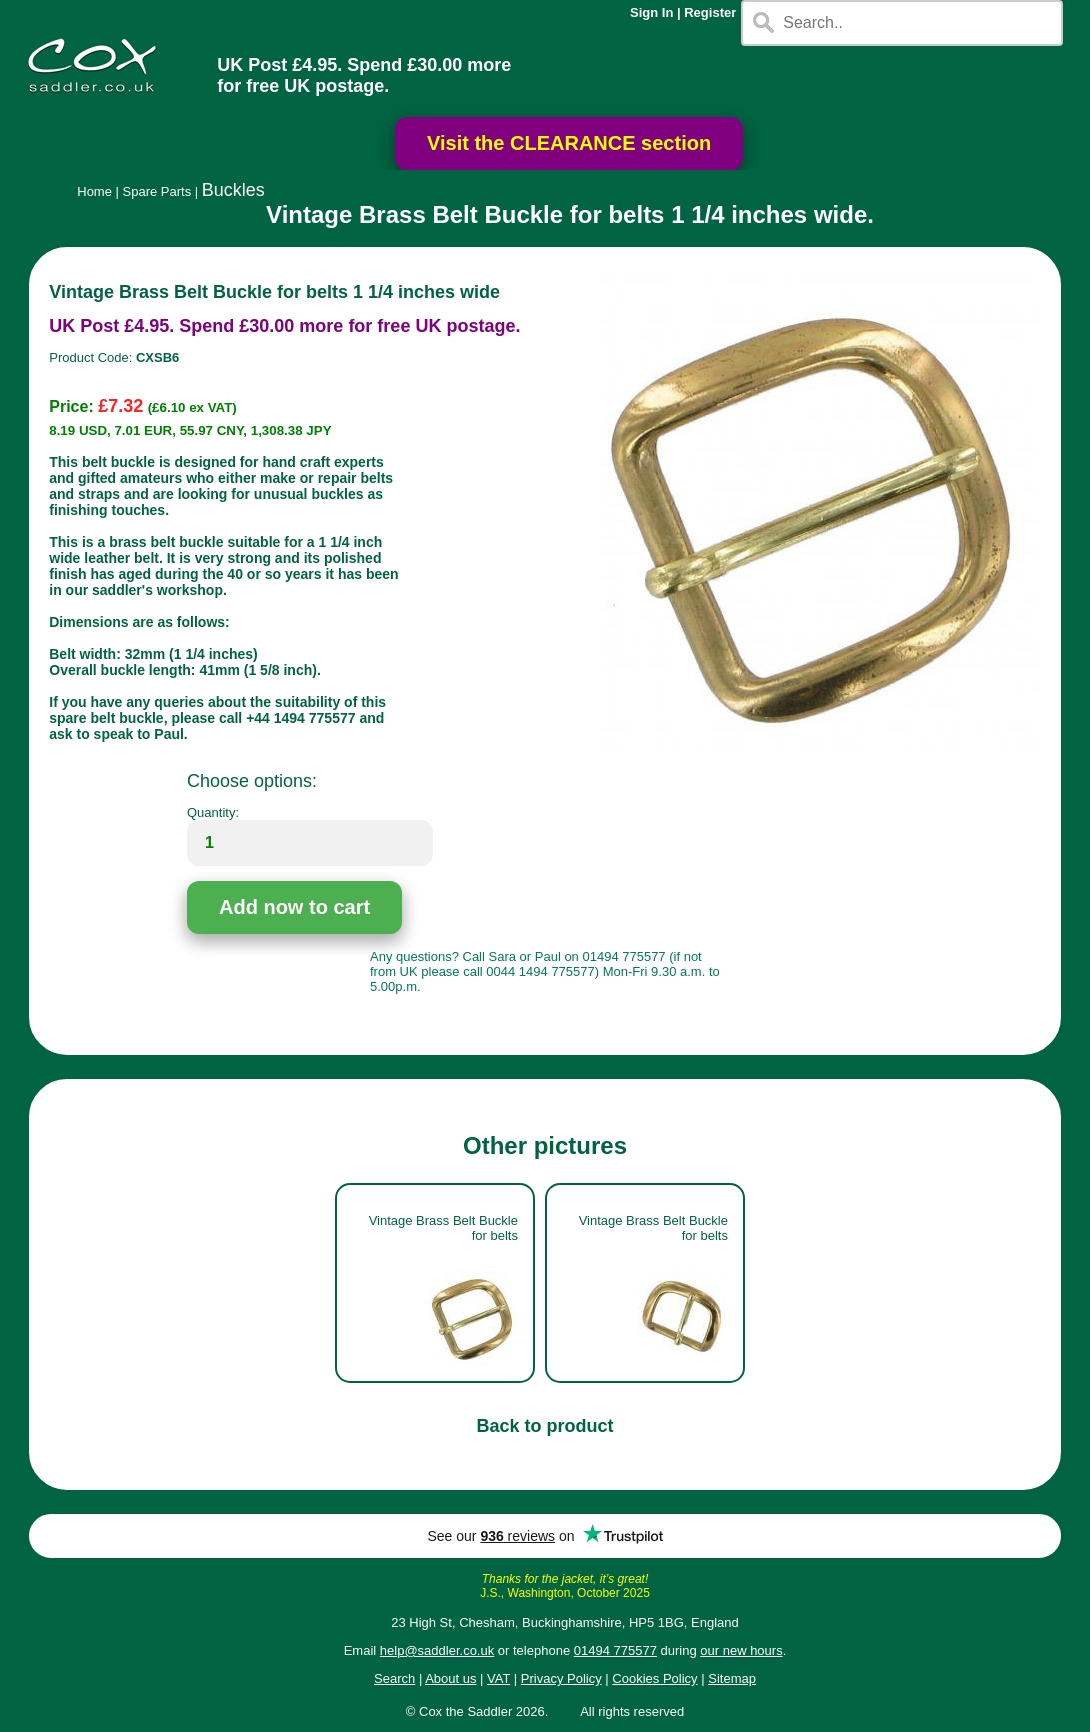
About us (450, 1678)
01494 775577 (615, 1650)
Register (710, 12)
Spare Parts (157, 191)
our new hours (741, 1650)
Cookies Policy (654, 1678)
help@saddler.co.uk (437, 1650)
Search (394, 1678)
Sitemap (732, 1678)
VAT (498, 1678)
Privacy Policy (561, 1678)
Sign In (651, 12)
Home (94, 191)
